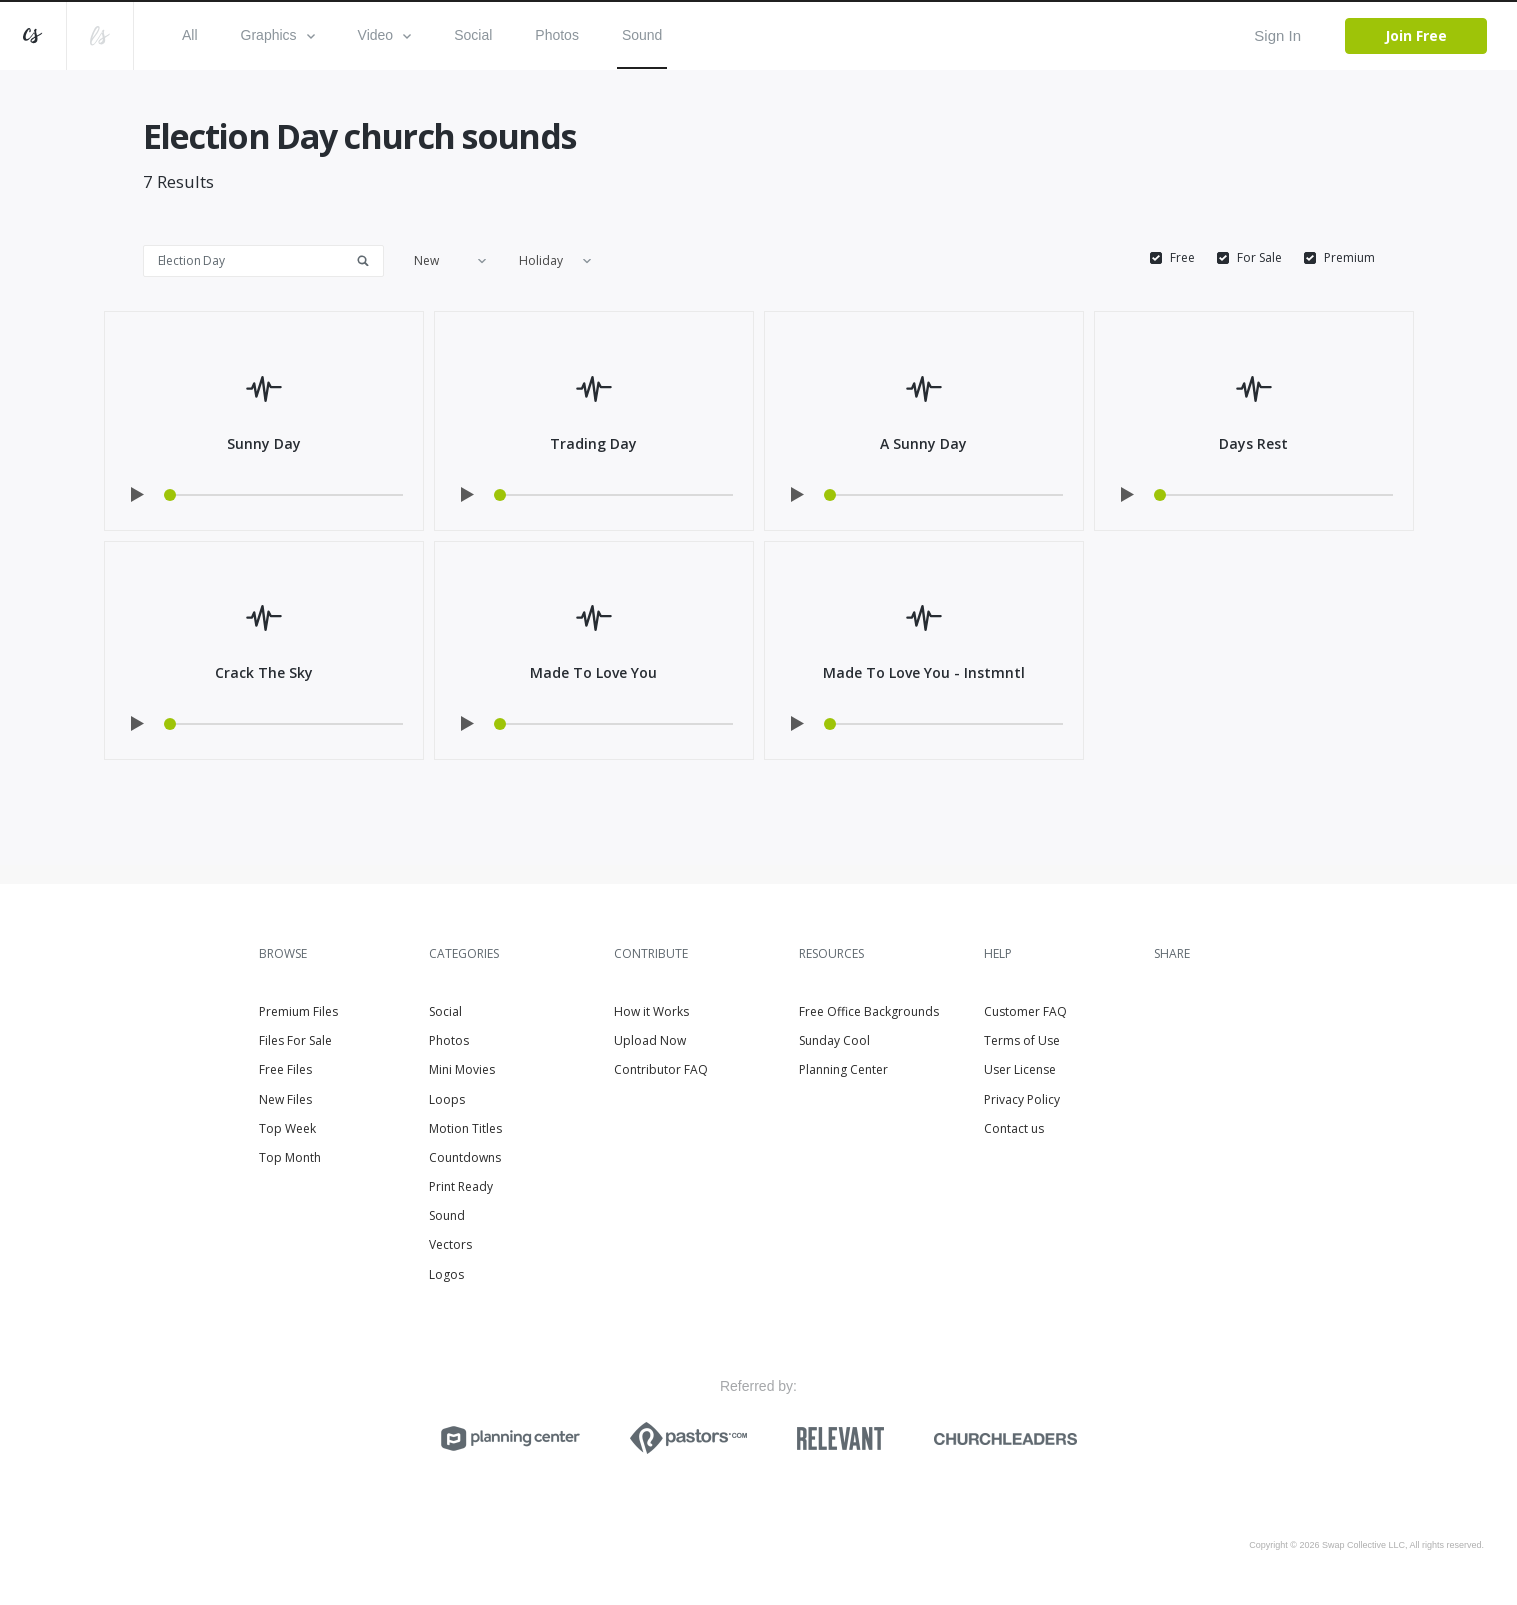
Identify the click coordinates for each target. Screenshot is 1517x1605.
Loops (447, 1099)
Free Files (285, 1069)
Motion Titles (465, 1128)
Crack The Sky (264, 672)
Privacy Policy (1022, 1099)
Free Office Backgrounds (869, 1011)
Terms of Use (1022, 1040)
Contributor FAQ (661, 1069)
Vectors (450, 1244)
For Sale (1259, 258)
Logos (446, 1274)
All (190, 35)
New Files (285, 1099)
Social (473, 35)
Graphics (278, 35)
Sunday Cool (834, 1040)
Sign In (1277, 35)
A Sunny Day (923, 443)
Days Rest (1253, 443)
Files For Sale (295, 1040)
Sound (642, 35)
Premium (1349, 258)
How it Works (651, 1011)
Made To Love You (593, 672)
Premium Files (298, 1011)
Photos (557, 35)
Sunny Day (264, 443)
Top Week (287, 1128)
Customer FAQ (1025, 1011)
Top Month (290, 1157)
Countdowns (465, 1157)
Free (1182, 258)
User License (1020, 1069)
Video (385, 35)
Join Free (1416, 35)
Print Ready (461, 1186)
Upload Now (650, 1040)
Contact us (1014, 1128)
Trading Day (593, 443)
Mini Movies (462, 1069)
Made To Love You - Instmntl (924, 672)
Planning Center (843, 1069)
